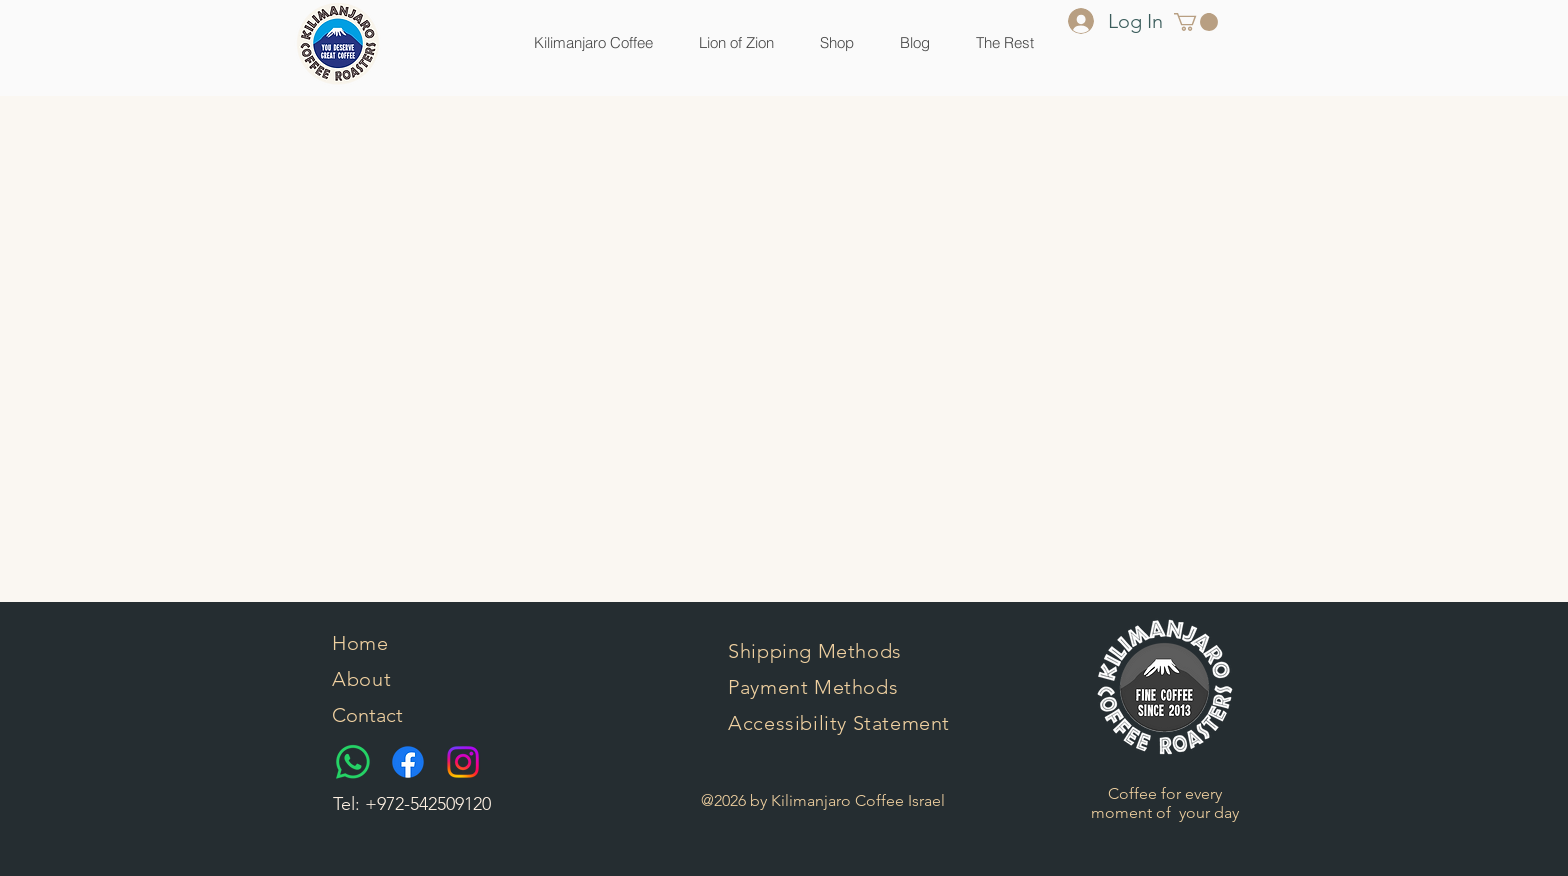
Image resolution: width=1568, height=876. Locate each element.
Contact (367, 715)
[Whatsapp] (353, 762)
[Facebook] (408, 762)
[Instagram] (463, 762)
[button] (837, 43)
